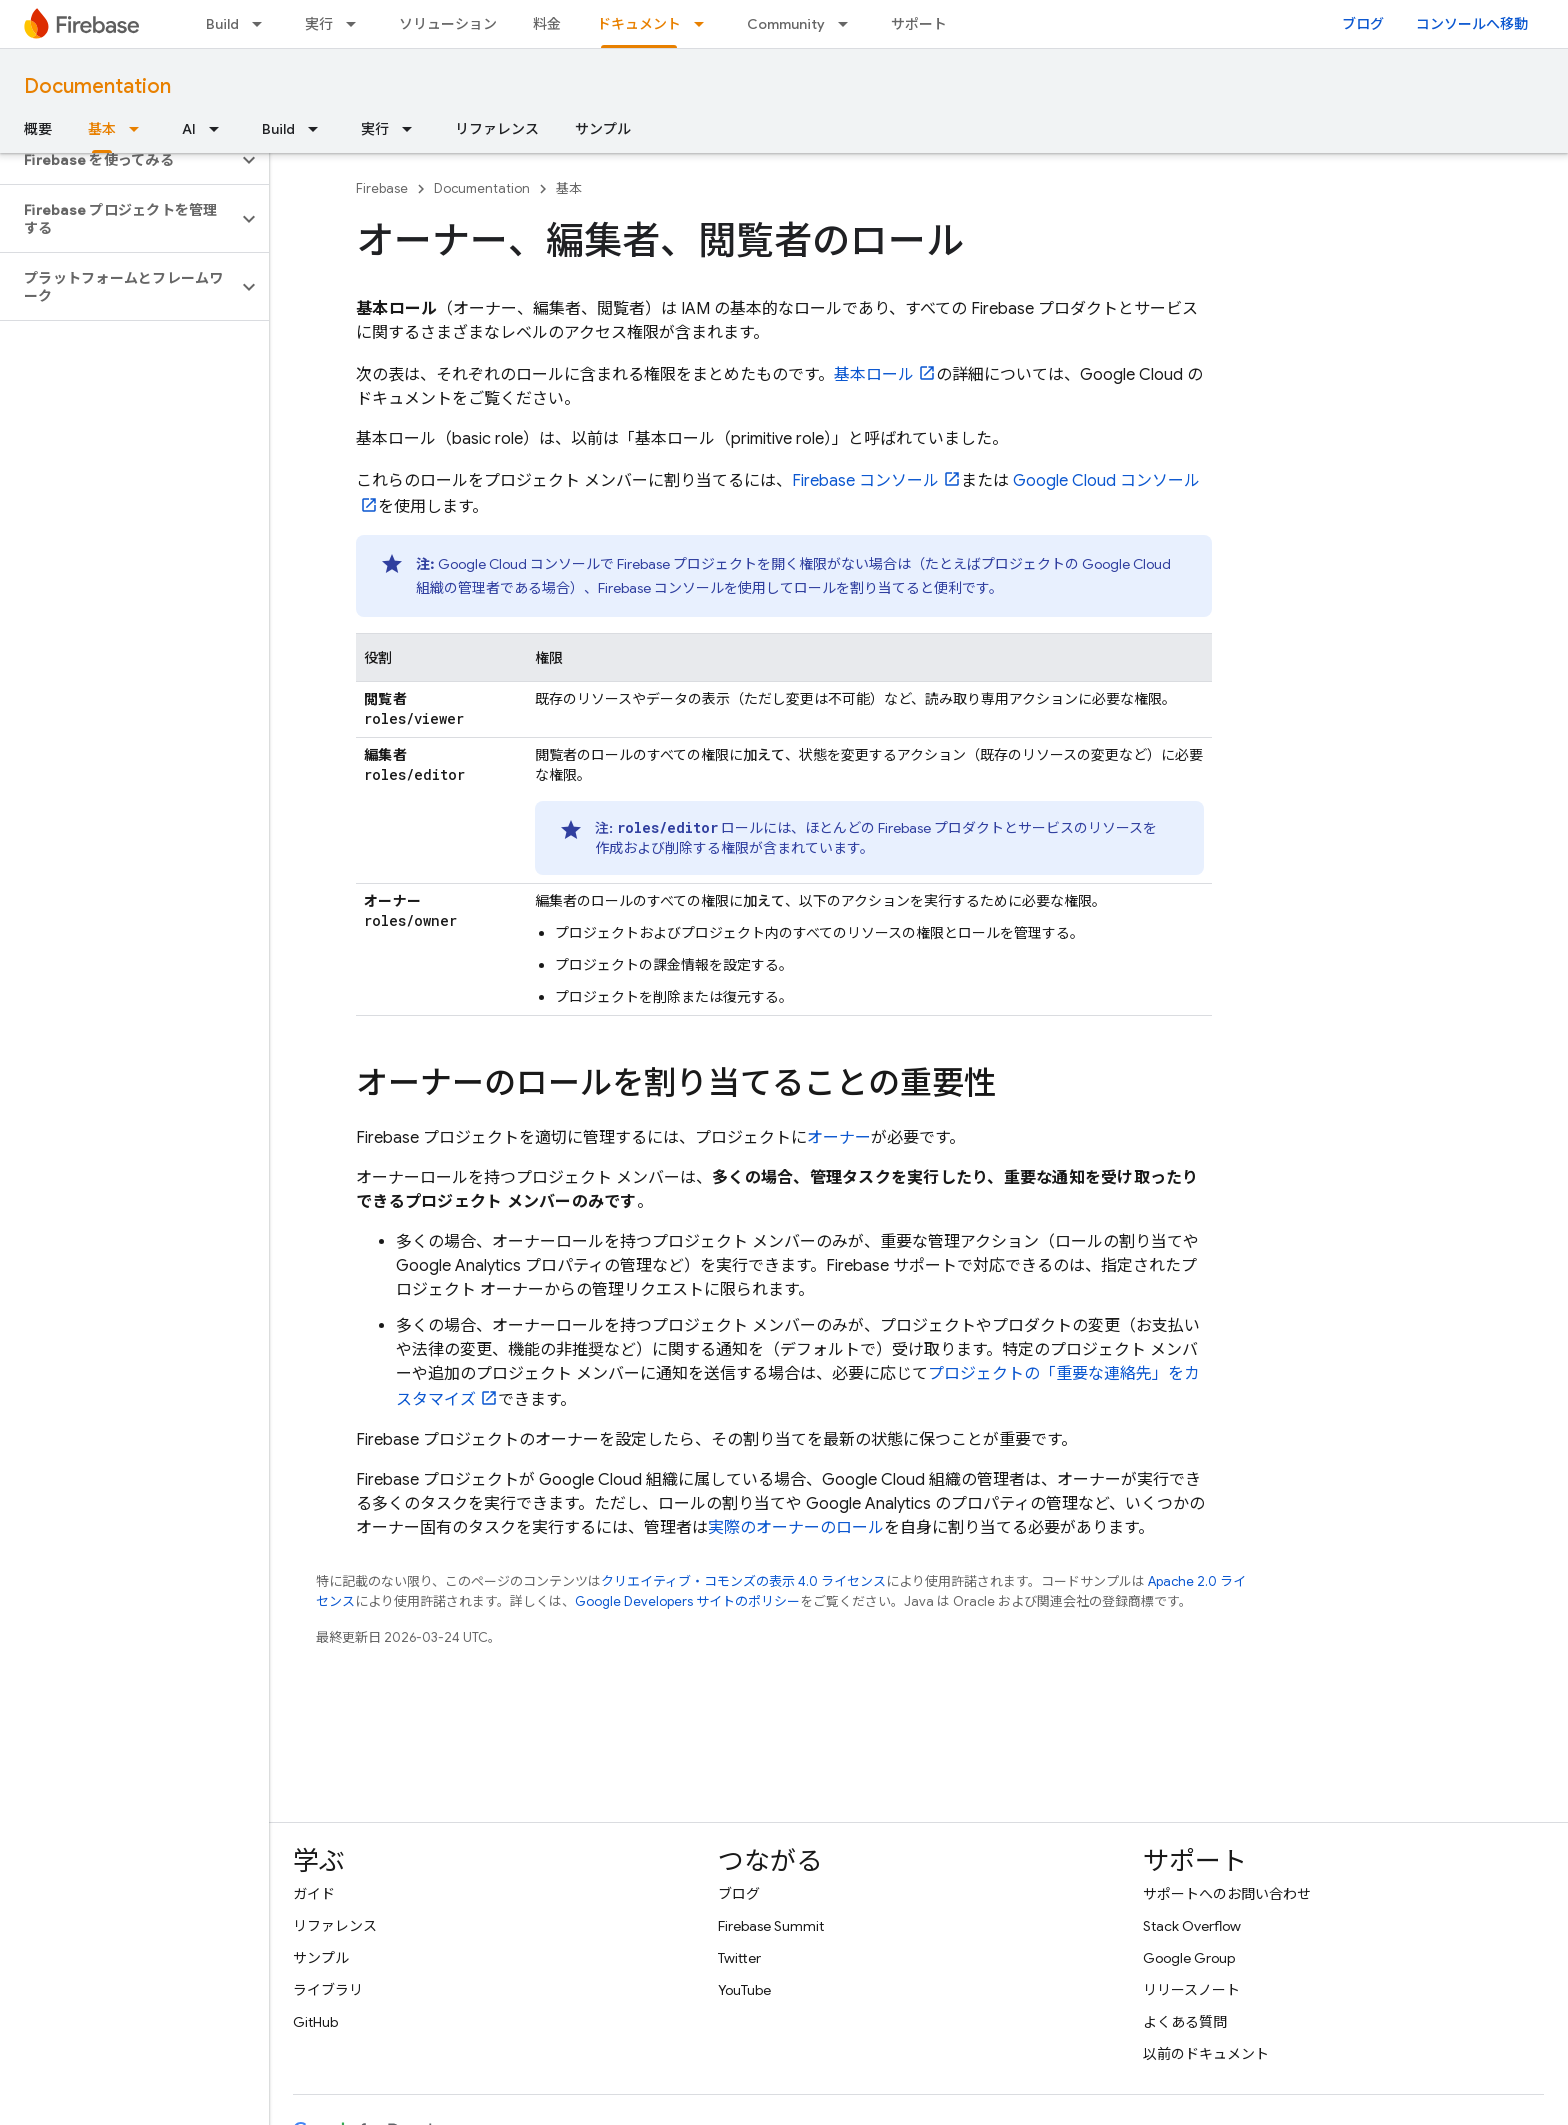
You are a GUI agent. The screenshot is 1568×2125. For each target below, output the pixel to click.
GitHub (315, 2022)
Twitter (739, 1958)
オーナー (839, 1138)
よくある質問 (1185, 2022)
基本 (569, 188)
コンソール (865, 481)
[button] (118, 160)
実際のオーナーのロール (796, 1528)
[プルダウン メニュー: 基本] (140, 129)
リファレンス (497, 129)
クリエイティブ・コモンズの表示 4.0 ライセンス (743, 1581)
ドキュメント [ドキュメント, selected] (639, 24)
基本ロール (874, 375)
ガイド (314, 1894)
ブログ (1363, 24)
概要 (38, 129)
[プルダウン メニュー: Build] (263, 24)
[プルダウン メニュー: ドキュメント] (705, 24)
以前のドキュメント (1206, 2054)
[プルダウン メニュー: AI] (220, 129)
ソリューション (448, 24)
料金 (547, 24)
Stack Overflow (1192, 1926)
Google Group (1189, 1958)
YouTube (744, 1990)
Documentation (97, 86)
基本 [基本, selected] (102, 129)
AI (189, 129)
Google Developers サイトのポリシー (687, 1601)
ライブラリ (328, 1990)
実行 (319, 24)
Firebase (382, 188)
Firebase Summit (771, 1926)
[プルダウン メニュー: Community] (849, 24)
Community (786, 24)
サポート (919, 24)
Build (222, 24)
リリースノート (1191, 1990)
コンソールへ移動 (1472, 24)
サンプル (603, 129)
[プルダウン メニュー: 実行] (357, 24)
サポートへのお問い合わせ (1227, 1894)
